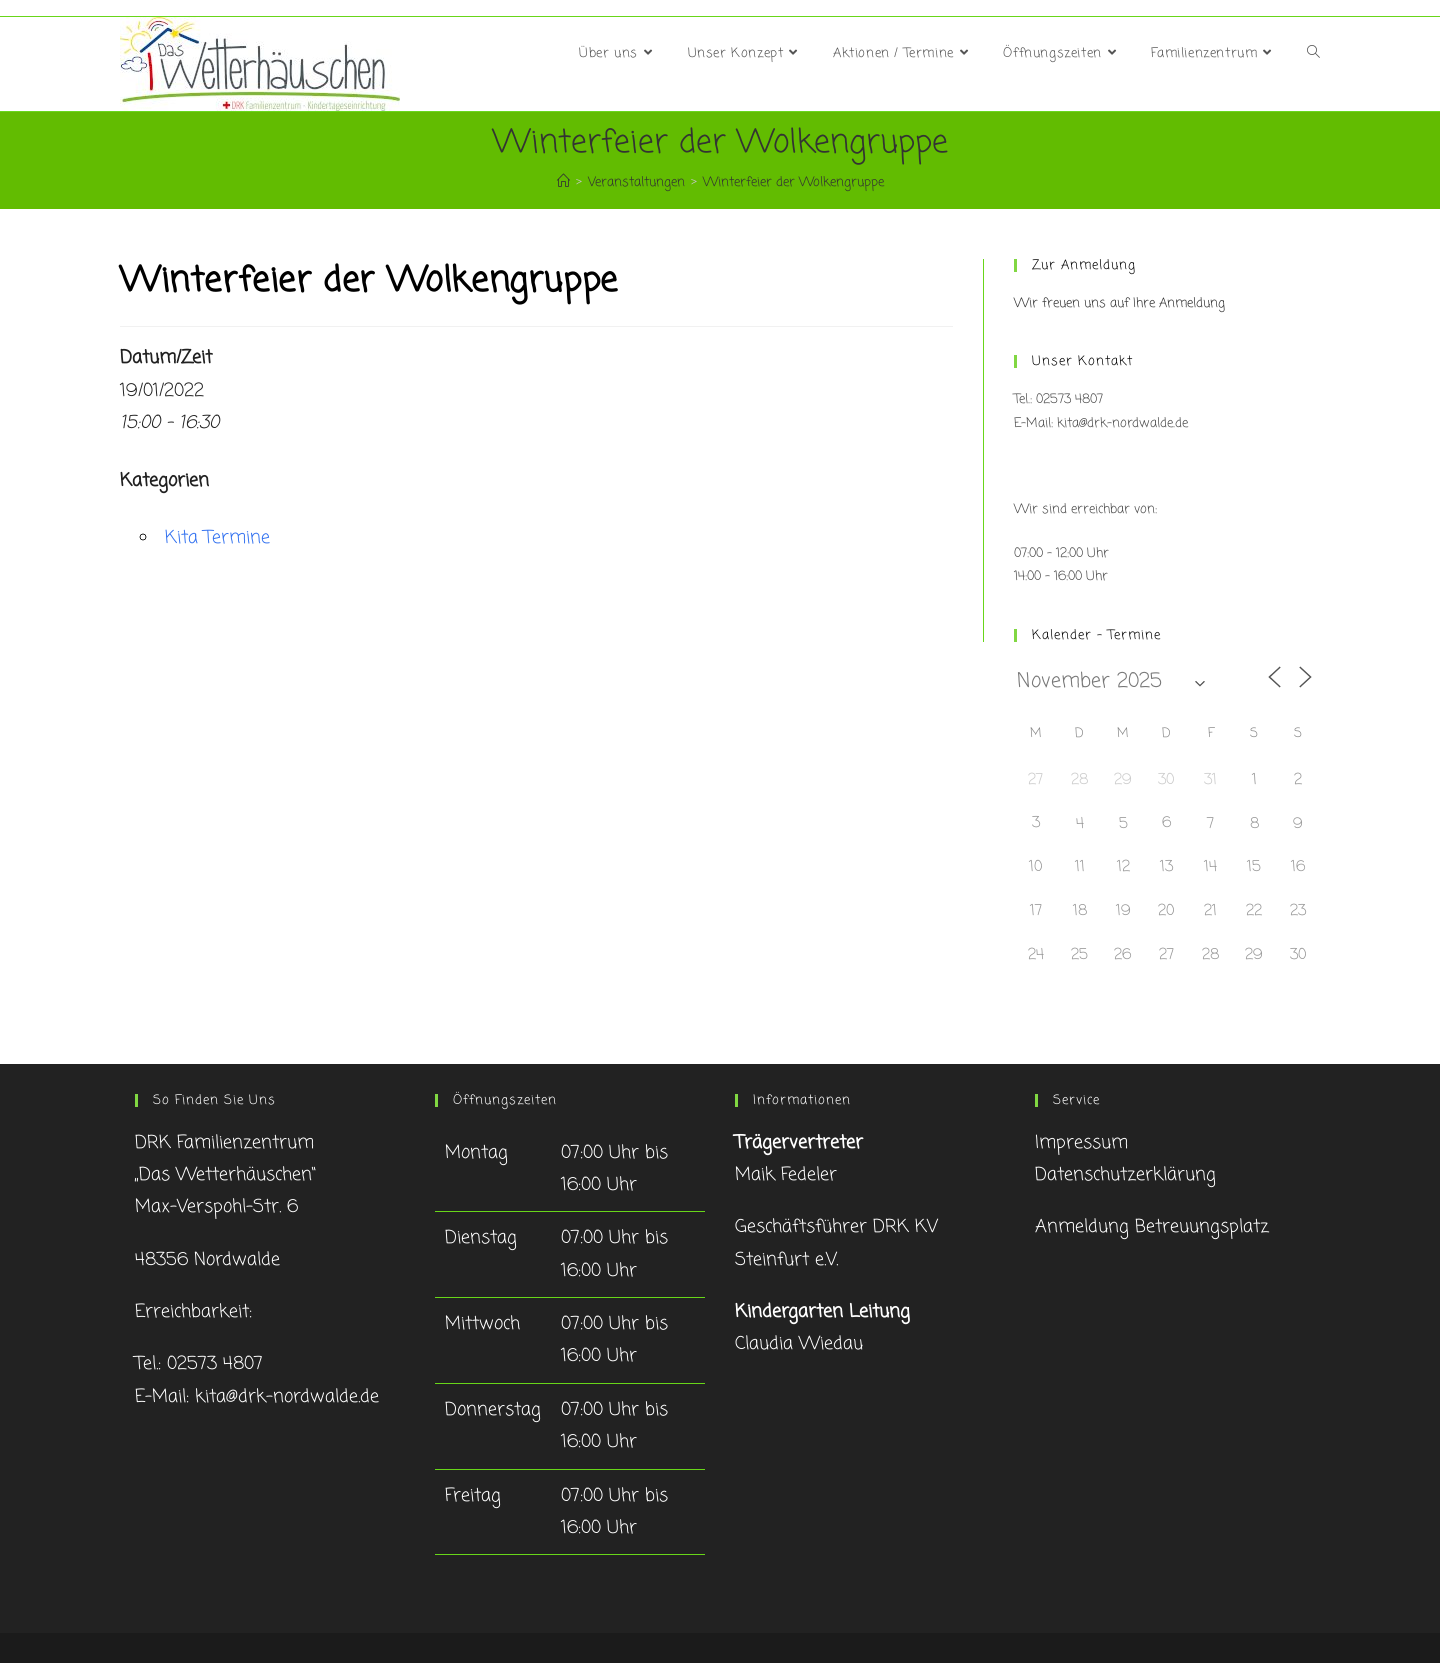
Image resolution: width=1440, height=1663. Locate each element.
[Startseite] (563, 182)
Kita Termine (217, 538)
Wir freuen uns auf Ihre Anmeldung (1119, 303)
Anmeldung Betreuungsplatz (1152, 1227)
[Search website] (1313, 54)
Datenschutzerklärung (1125, 1175)
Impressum (1081, 1143)
